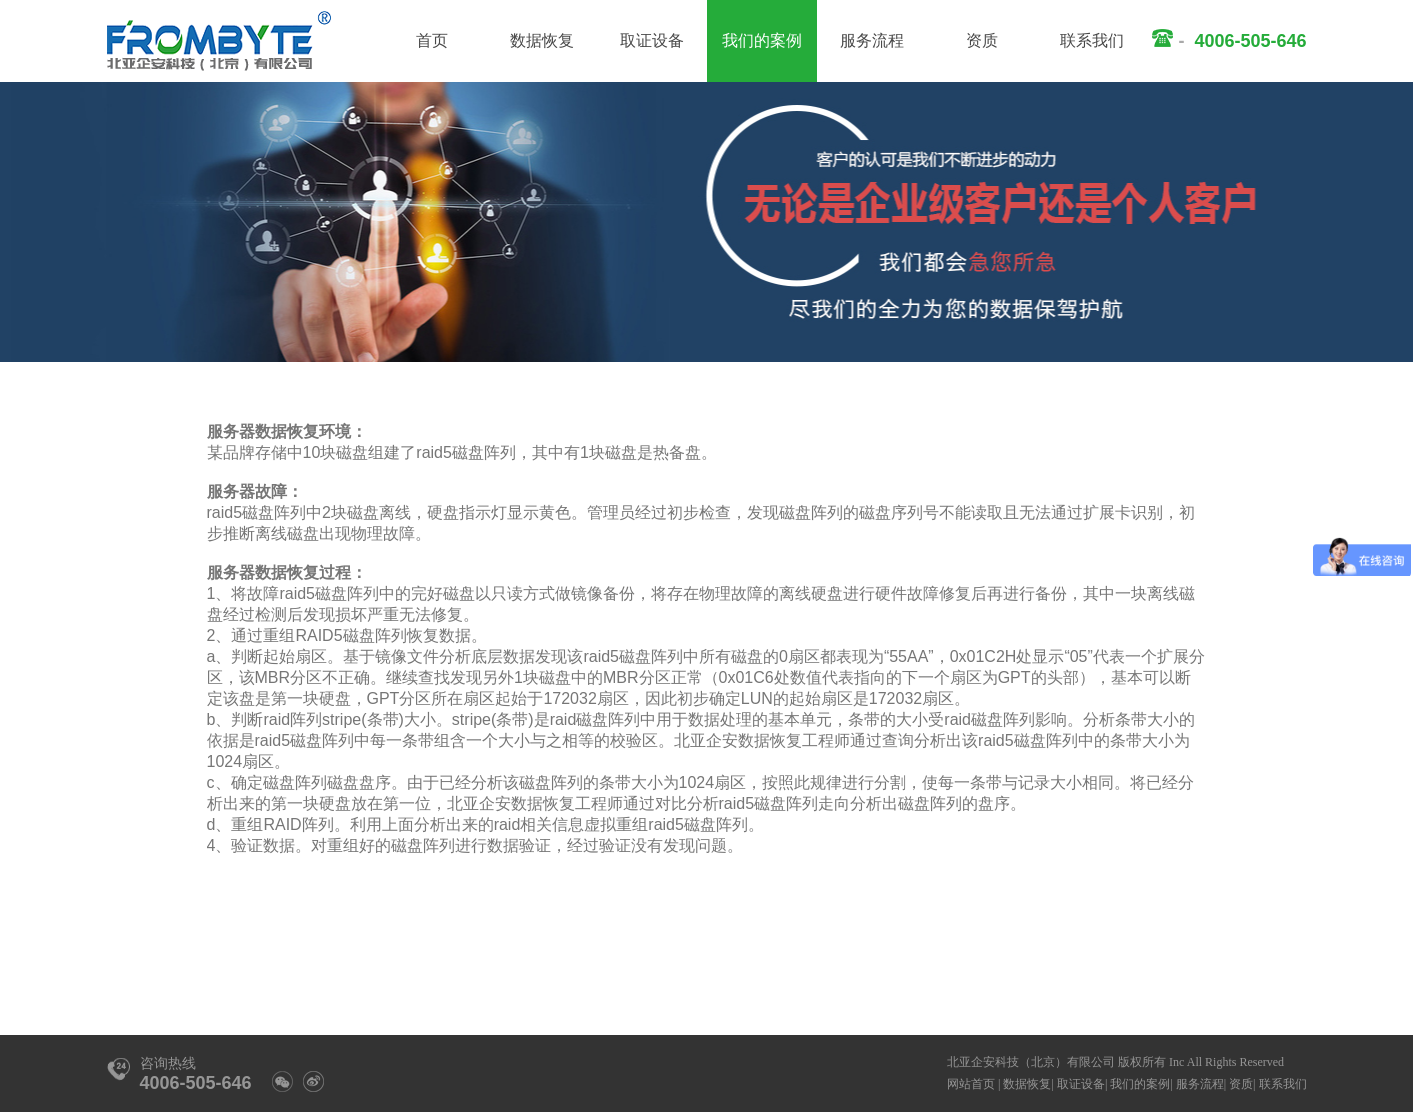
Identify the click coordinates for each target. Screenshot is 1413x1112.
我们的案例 (762, 40)
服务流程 (872, 40)
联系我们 (1092, 40)
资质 (982, 40)
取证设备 (652, 40)
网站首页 (971, 1084)
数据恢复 (542, 40)
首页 (432, 40)
